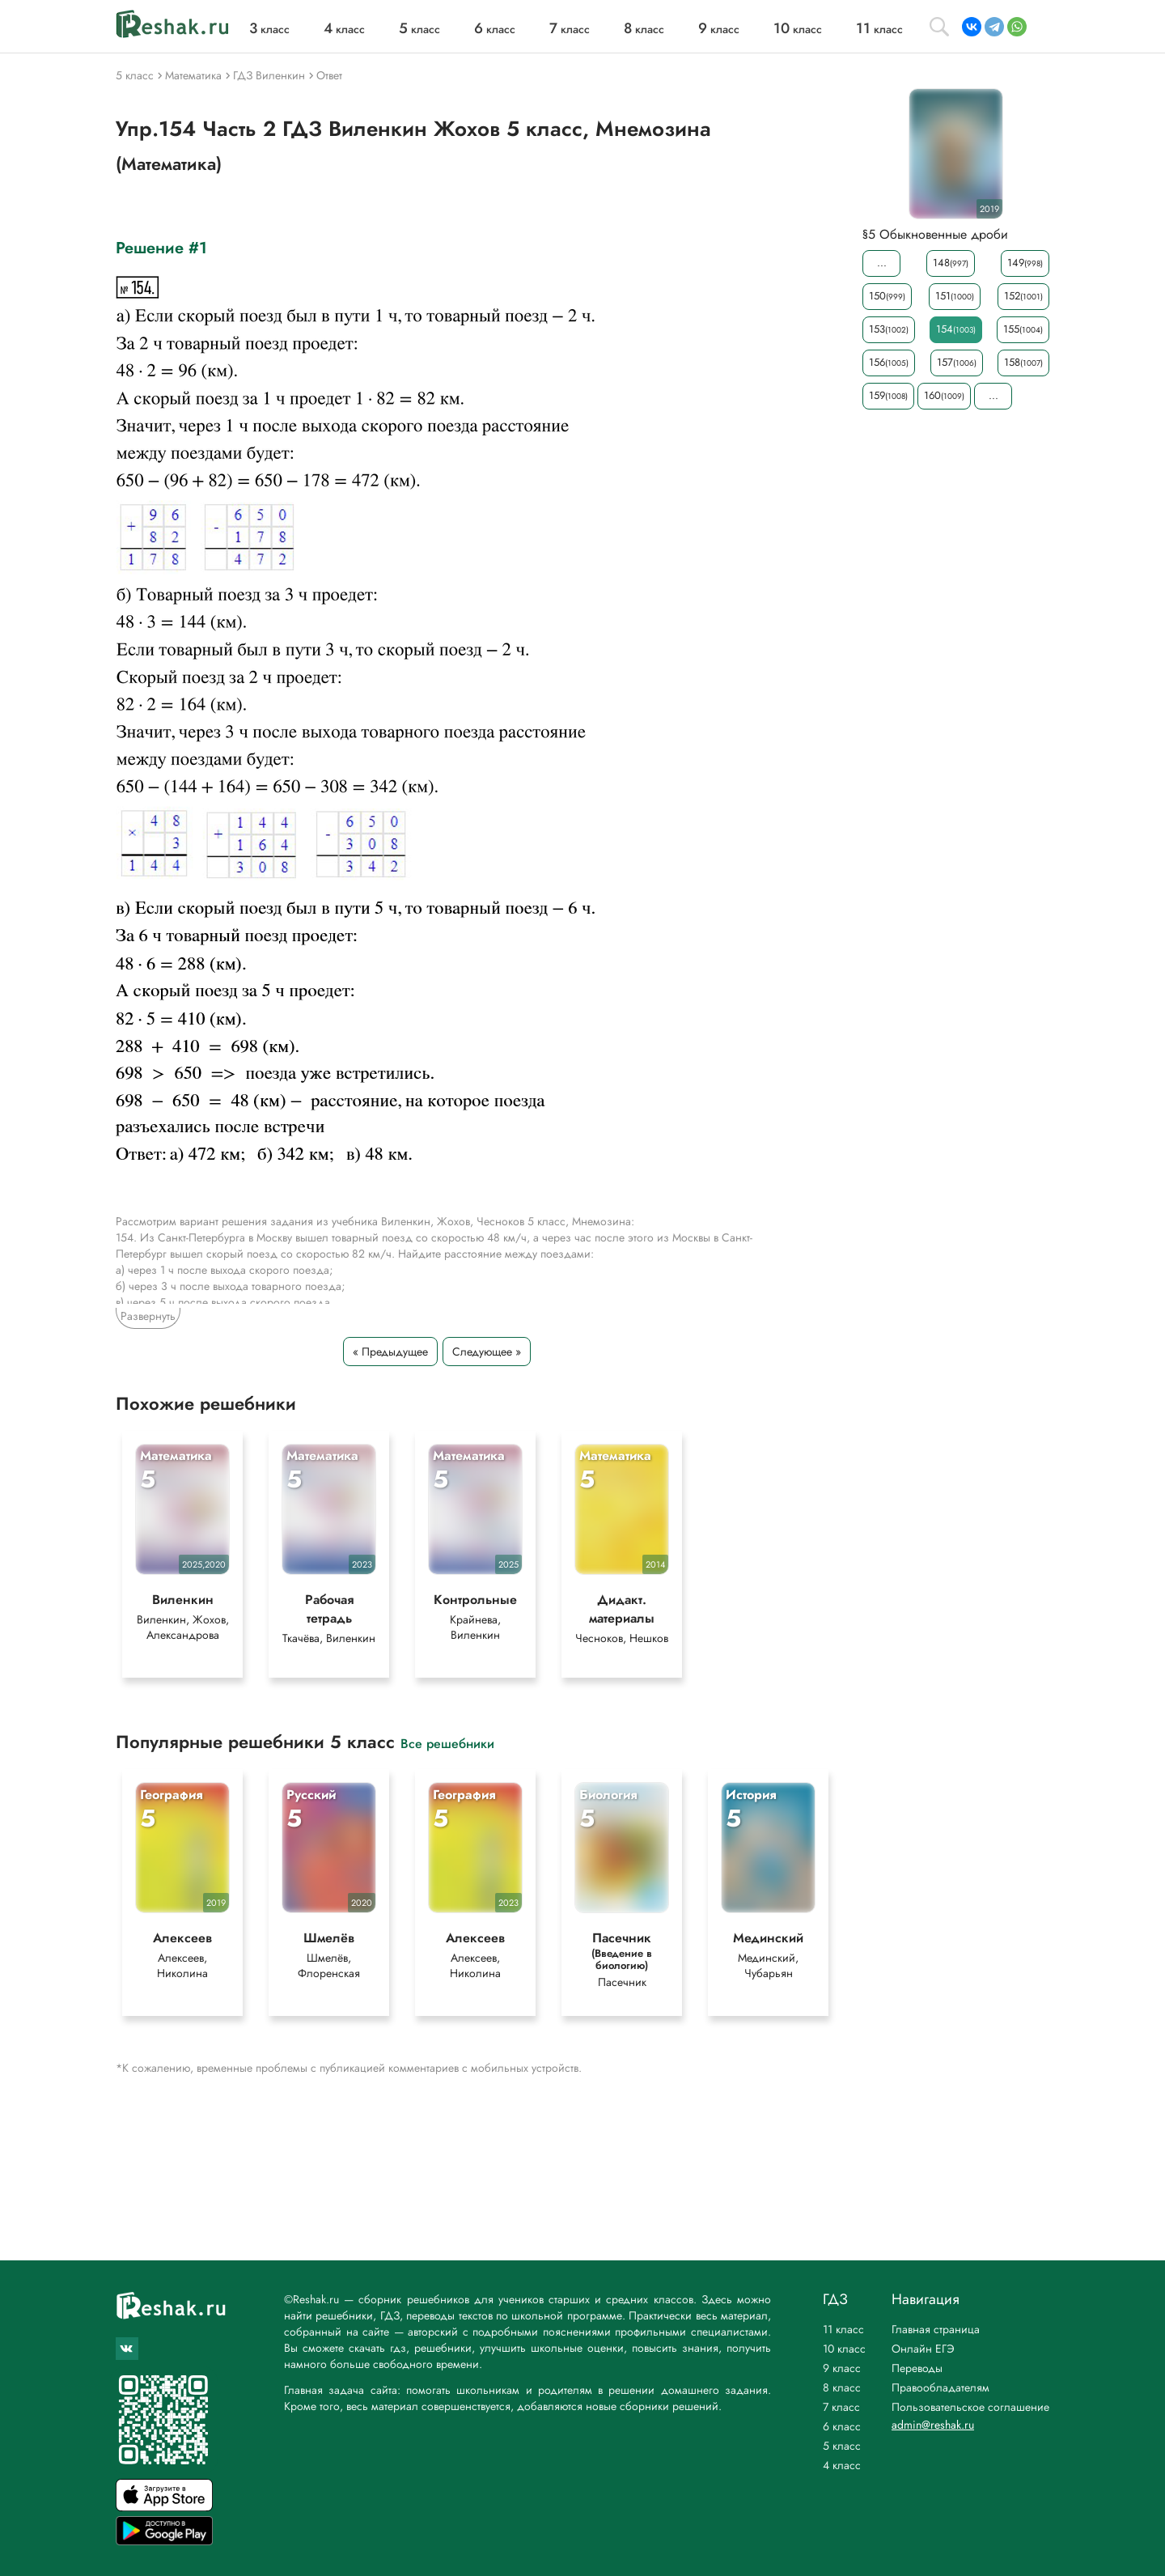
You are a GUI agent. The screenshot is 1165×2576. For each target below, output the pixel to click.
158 (1023, 362)
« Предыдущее (390, 1351)
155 (1023, 329)
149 (1025, 262)
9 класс (842, 2368)
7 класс (841, 2407)
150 (887, 295)
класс (269, 29)
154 (956, 329)
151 (954, 295)
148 (950, 262)
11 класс (843, 2329)
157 (956, 362)
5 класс (842, 2446)
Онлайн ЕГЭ (923, 2348)
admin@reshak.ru (933, 2425)
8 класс (842, 2387)
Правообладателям (940, 2387)
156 (889, 362)
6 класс (842, 2426)
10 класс (844, 2348)
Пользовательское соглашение (970, 2407)
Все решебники (447, 1750)
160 (944, 395)
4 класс (842, 2465)
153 (889, 329)
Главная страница (936, 2329)
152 (1023, 295)
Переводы (917, 2368)
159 (888, 395)
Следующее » (486, 1351)
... (882, 262)
